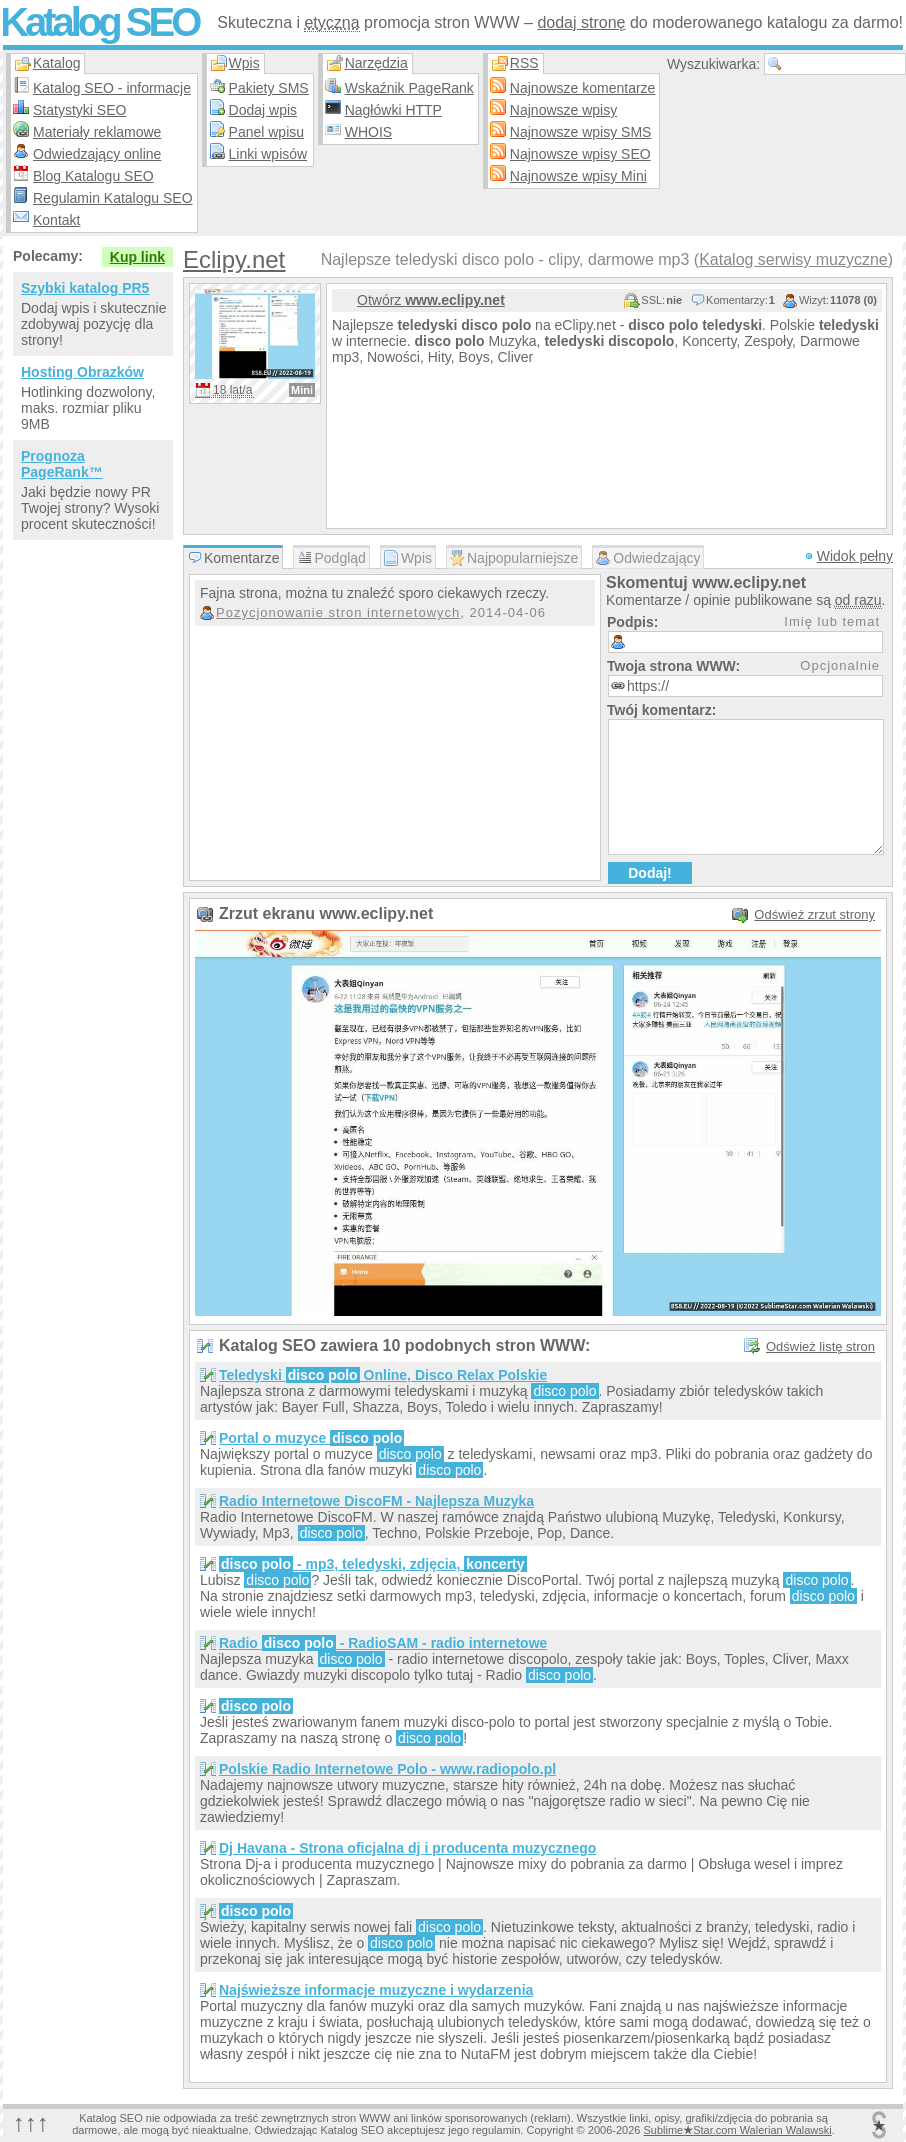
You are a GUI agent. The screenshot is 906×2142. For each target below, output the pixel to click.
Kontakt (56, 220)
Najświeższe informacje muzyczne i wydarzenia (376, 1990)
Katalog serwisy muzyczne (793, 259)
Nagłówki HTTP (393, 110)
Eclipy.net (234, 259)
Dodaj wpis (263, 110)
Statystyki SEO (79, 110)
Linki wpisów (268, 154)
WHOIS (368, 132)
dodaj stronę (581, 22)
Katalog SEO (99, 22)
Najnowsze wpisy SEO (580, 154)
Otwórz (431, 300)
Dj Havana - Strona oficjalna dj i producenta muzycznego (407, 1848)
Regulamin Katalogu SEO (113, 198)
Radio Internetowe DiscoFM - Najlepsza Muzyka (376, 1501)
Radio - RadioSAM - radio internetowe (383, 1643)
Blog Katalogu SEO (93, 176)
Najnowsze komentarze (583, 88)
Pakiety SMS (269, 88)
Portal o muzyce (311, 1438)
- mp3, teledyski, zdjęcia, (373, 1564)
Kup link (137, 257)
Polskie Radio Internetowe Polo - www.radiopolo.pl (387, 1769)
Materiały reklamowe (97, 132)
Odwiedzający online (97, 154)
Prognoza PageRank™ (62, 464)
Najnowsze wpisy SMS (581, 132)
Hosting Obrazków (82, 372)
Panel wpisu (267, 132)
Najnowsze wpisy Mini (578, 176)
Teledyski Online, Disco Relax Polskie (383, 1375)
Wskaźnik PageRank (409, 88)
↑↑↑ (31, 2122)
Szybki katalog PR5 (85, 288)
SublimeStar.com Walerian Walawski (737, 2130)
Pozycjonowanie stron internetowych (338, 612)
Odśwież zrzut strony (814, 914)
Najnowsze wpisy (563, 110)
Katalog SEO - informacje (112, 88)
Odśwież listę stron (820, 1346)
